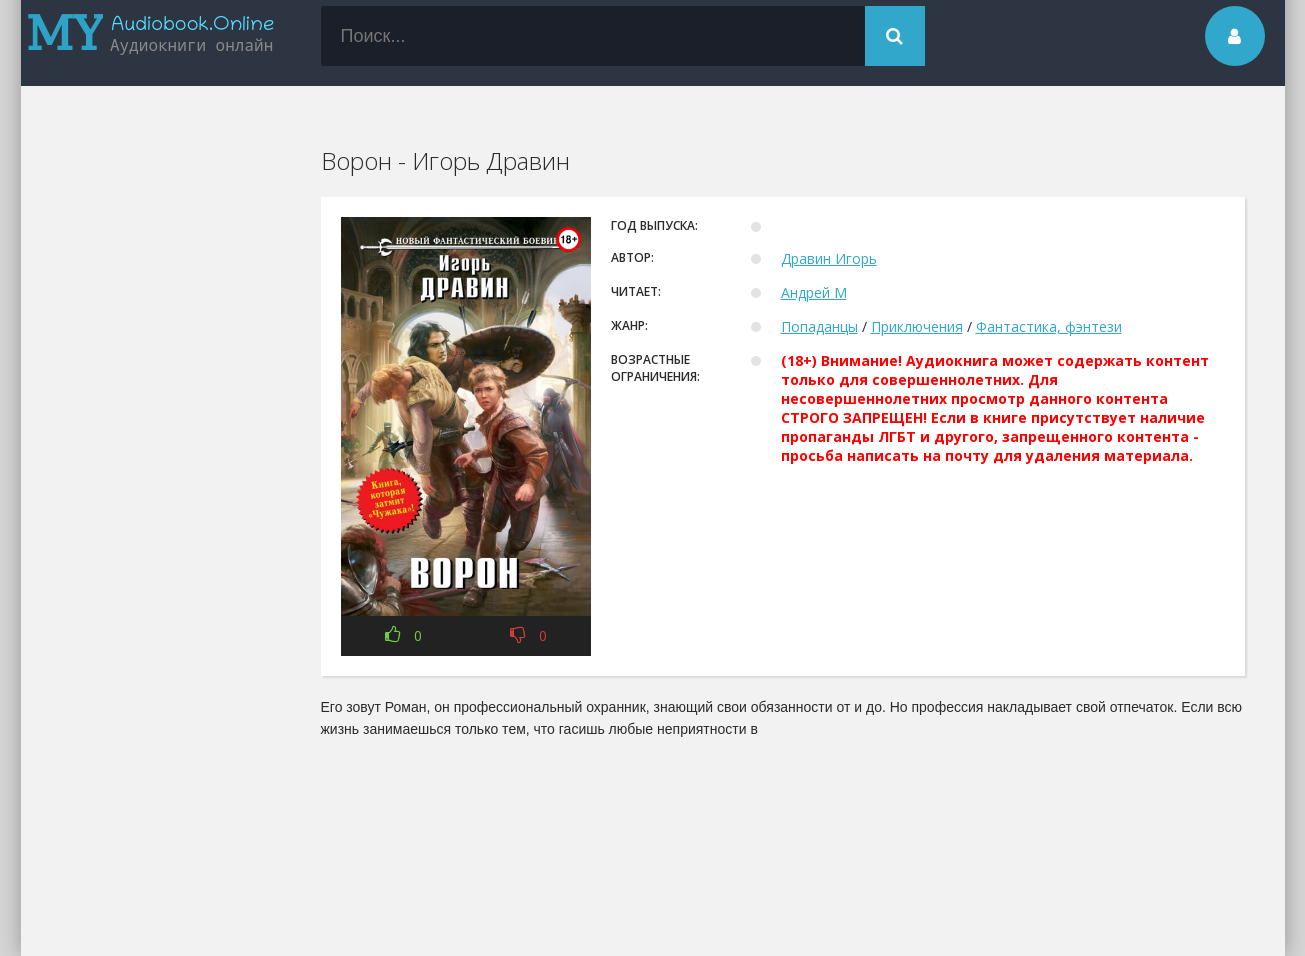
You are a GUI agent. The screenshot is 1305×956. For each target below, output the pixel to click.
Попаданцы (819, 326)
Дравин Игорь (829, 258)
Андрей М (814, 292)
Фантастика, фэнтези (1049, 326)
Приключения (917, 326)
